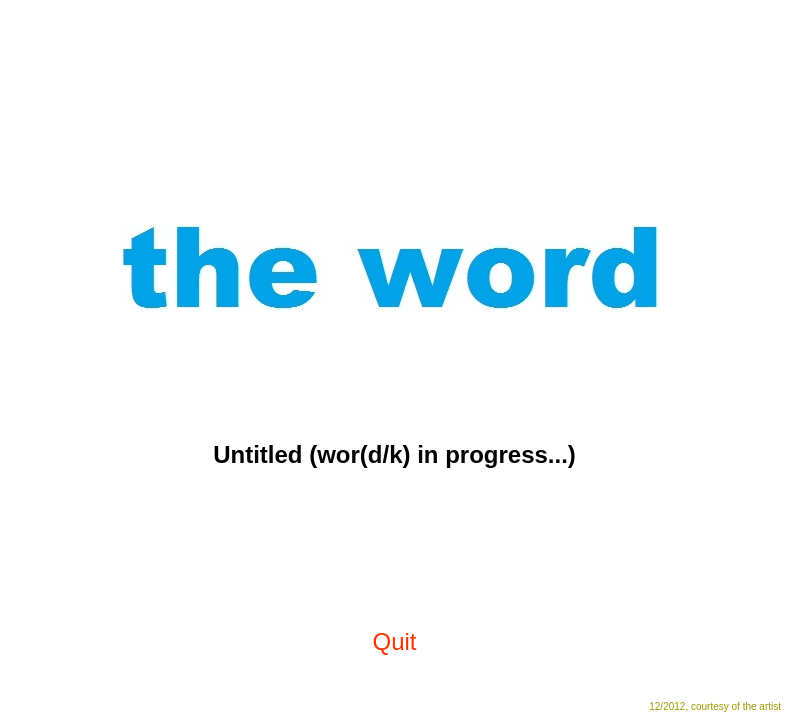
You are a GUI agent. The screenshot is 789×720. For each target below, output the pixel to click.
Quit (394, 641)
